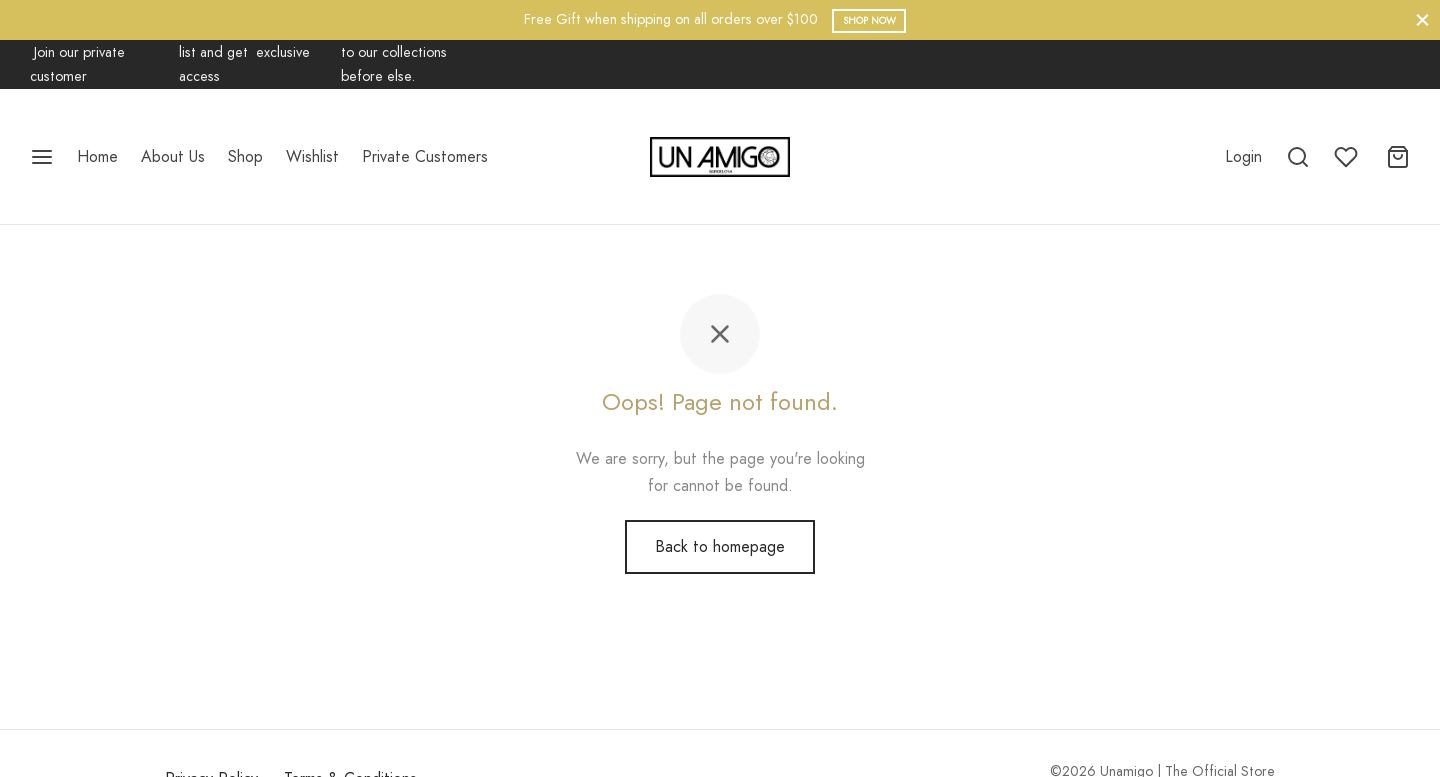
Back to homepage (720, 569)
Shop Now (869, 20)
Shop (245, 156)
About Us (173, 156)
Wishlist (312, 156)
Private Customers (425, 156)
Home (97, 156)
